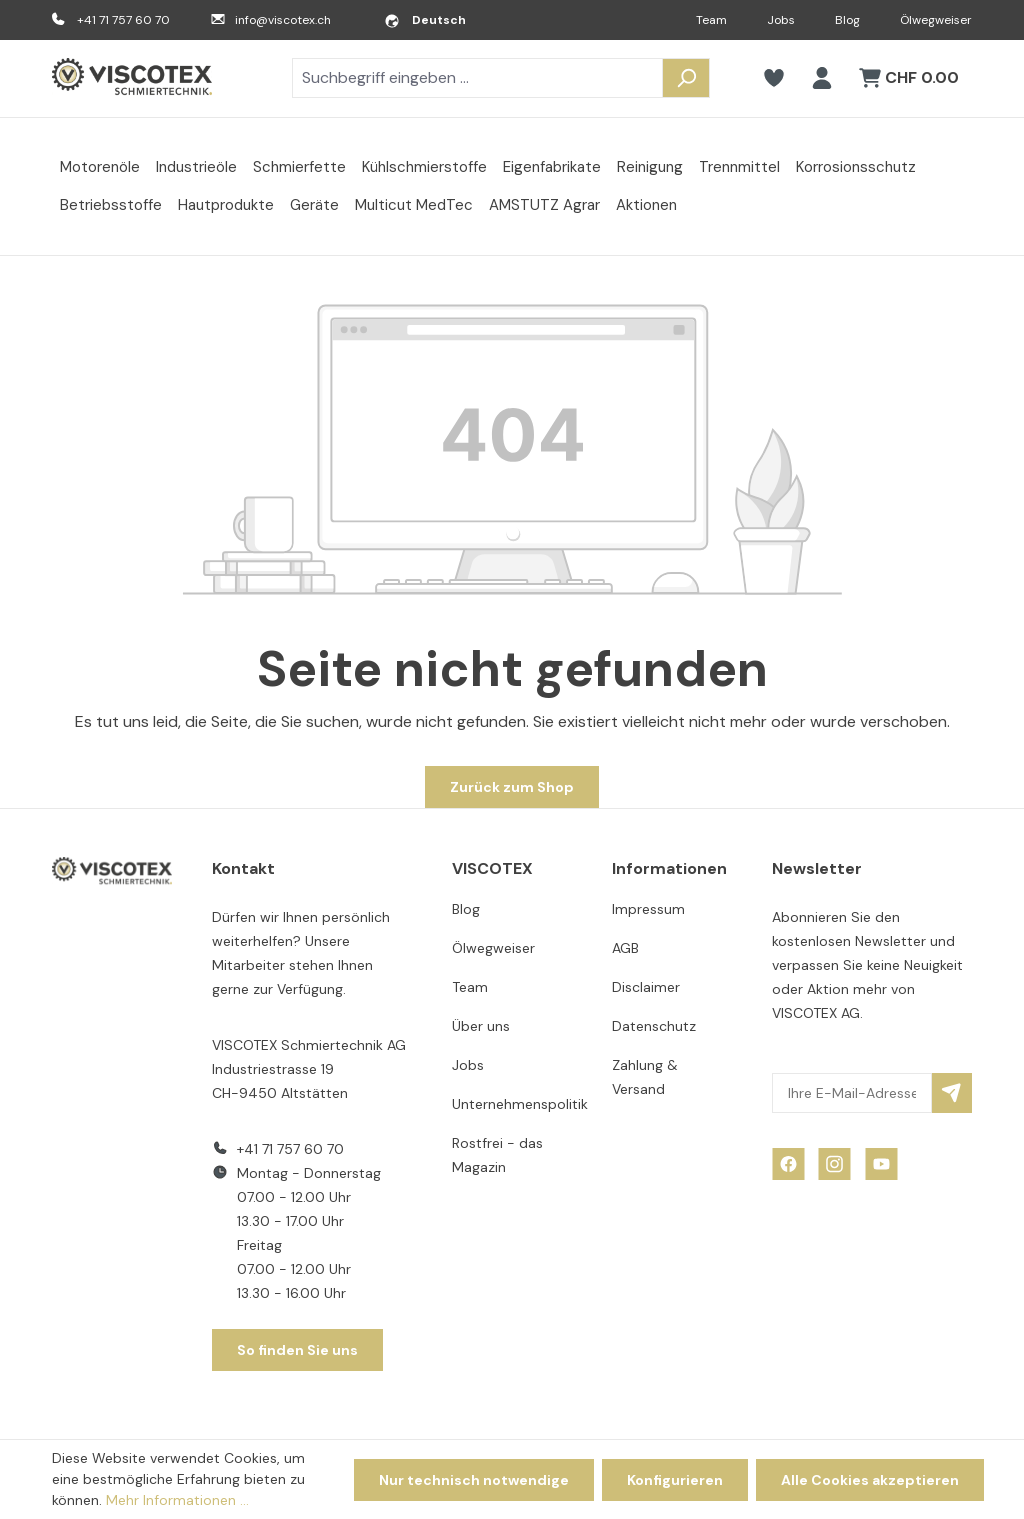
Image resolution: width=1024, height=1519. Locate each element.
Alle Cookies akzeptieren (870, 1480)
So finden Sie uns (297, 1350)
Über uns (481, 1026)
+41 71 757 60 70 (123, 20)
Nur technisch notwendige (474, 1480)
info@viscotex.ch (283, 20)
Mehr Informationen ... (177, 1500)
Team (711, 20)
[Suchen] (686, 78)
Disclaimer (646, 987)
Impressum (648, 909)
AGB (625, 948)
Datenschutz (654, 1026)
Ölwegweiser (936, 20)
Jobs (781, 20)
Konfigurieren (675, 1480)
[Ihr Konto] (822, 78)
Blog (847, 20)
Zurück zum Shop (512, 787)
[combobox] (477, 78)
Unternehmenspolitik (520, 1104)
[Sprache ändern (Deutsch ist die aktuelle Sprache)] (425, 20)
